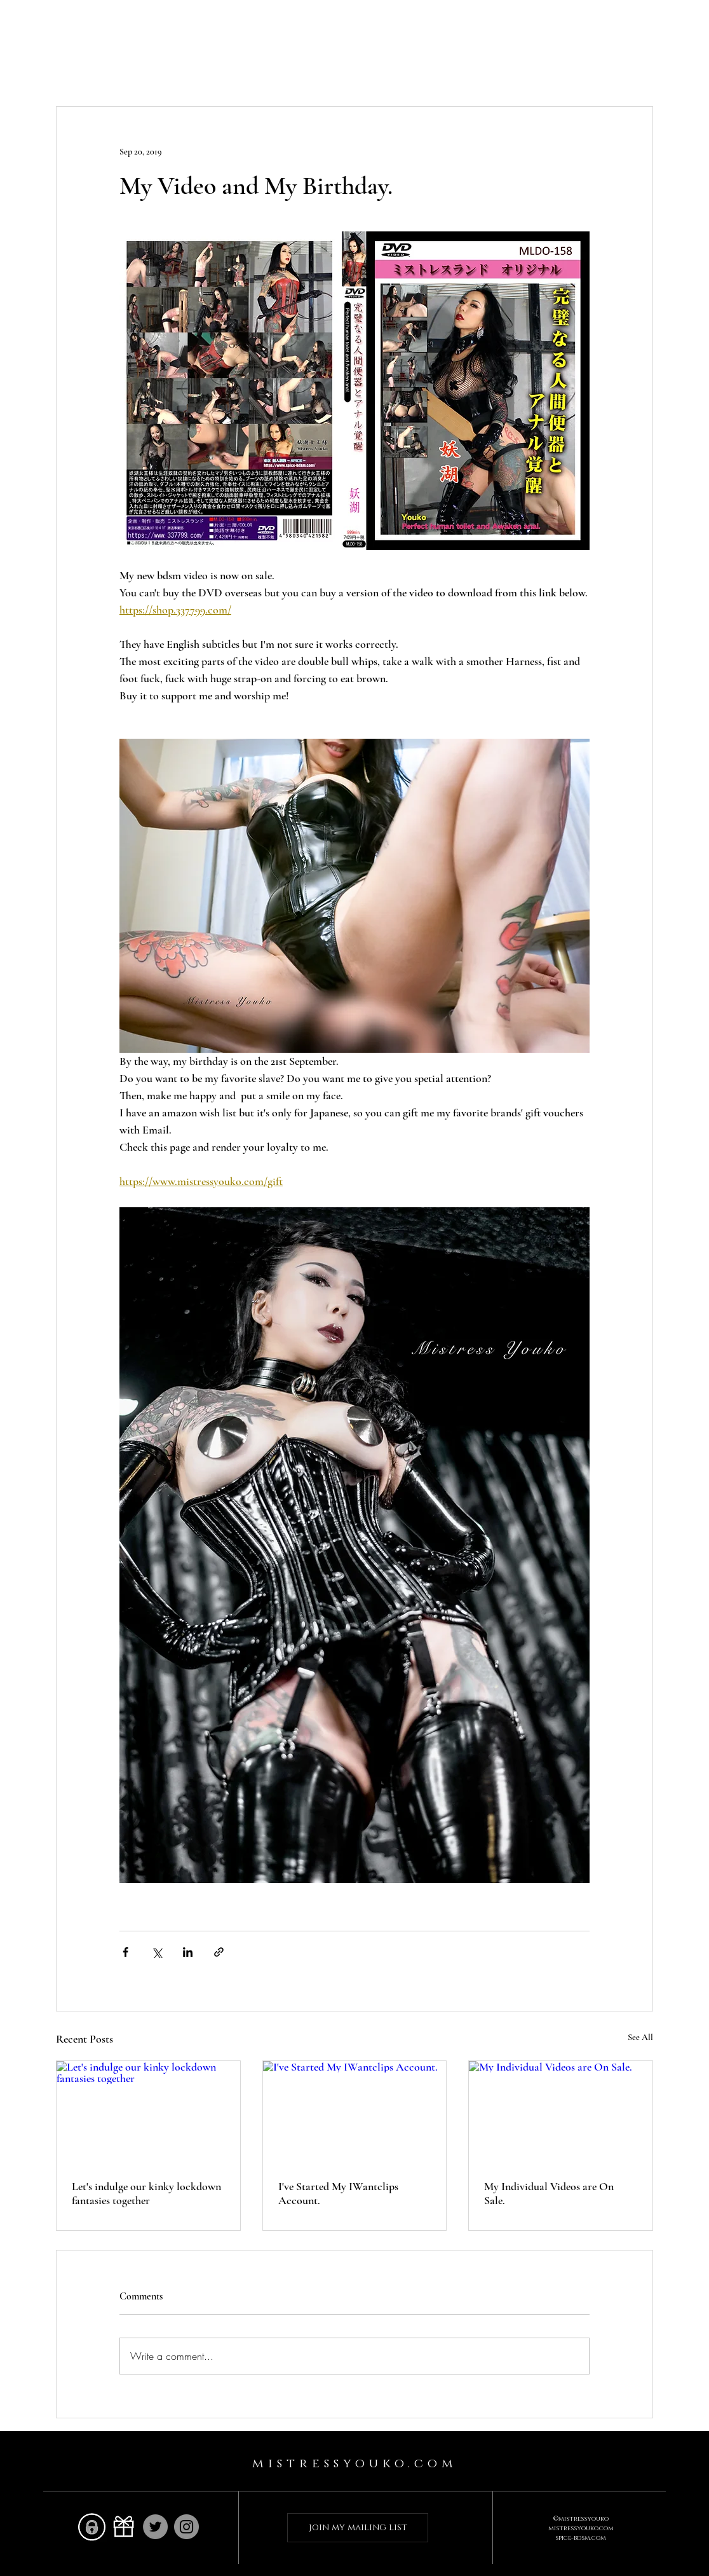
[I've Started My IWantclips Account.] (355, 2112)
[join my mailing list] (357, 2527)
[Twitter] (155, 2526)
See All (640, 2037)
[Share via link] (219, 1952)
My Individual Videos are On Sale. (549, 2193)
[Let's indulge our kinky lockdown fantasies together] (148, 2112)
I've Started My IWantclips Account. (338, 2193)
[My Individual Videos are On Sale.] (560, 2112)
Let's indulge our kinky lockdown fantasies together (146, 2193)
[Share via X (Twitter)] (157, 1952)
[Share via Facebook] (125, 1952)
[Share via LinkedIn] (188, 1952)
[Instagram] (186, 2526)
